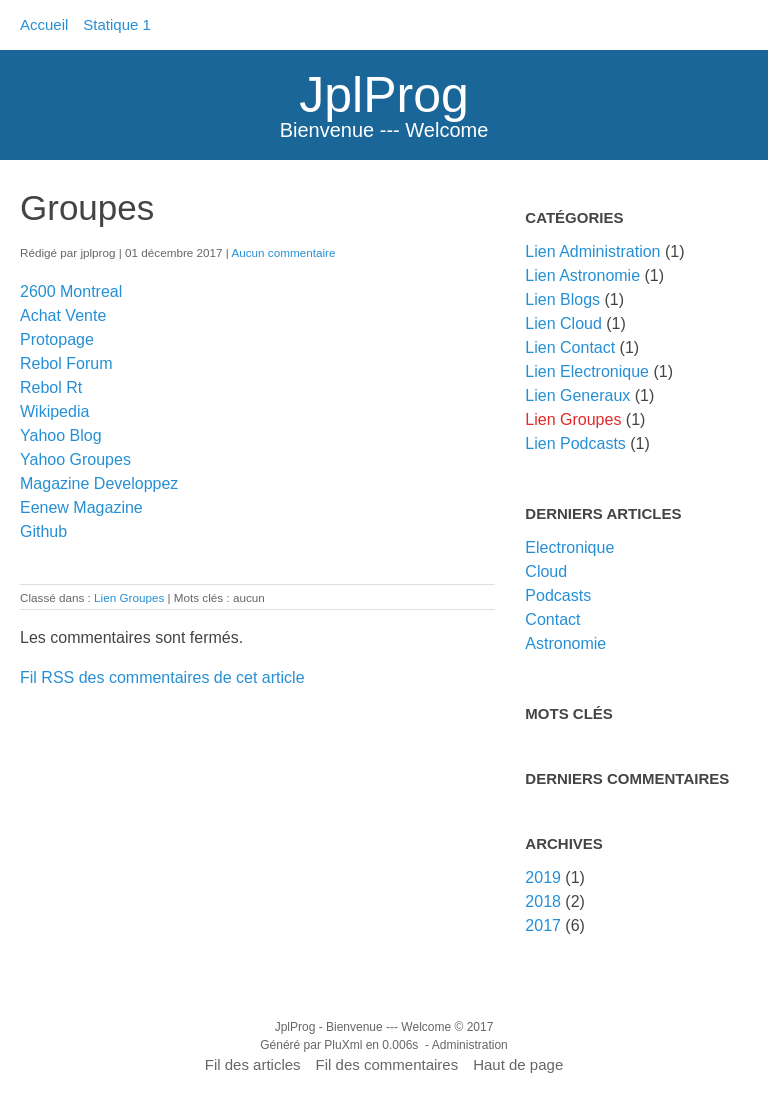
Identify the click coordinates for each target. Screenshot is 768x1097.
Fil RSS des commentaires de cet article (162, 677)
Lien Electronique (587, 371)
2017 (543, 925)
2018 (543, 901)
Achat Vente (63, 315)
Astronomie (565, 643)
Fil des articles (253, 1064)
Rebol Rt (51, 387)
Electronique (569, 547)
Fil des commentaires (387, 1064)
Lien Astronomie (582, 275)
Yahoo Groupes (75, 459)
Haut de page (518, 1064)
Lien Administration (592, 251)
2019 (543, 877)
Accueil (44, 24)
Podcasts (558, 595)
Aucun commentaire (283, 252)
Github (43, 531)
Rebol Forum (66, 363)
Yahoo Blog (61, 435)
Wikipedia (54, 411)
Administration (470, 1045)
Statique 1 (117, 24)
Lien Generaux (577, 395)
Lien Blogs (562, 299)
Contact (552, 619)
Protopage (57, 339)
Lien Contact (570, 347)
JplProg (384, 95)
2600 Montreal (71, 291)
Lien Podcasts (575, 443)
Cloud (546, 571)
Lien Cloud (563, 323)
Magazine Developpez (99, 483)
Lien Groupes (129, 597)
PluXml (343, 1045)
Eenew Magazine (81, 507)
